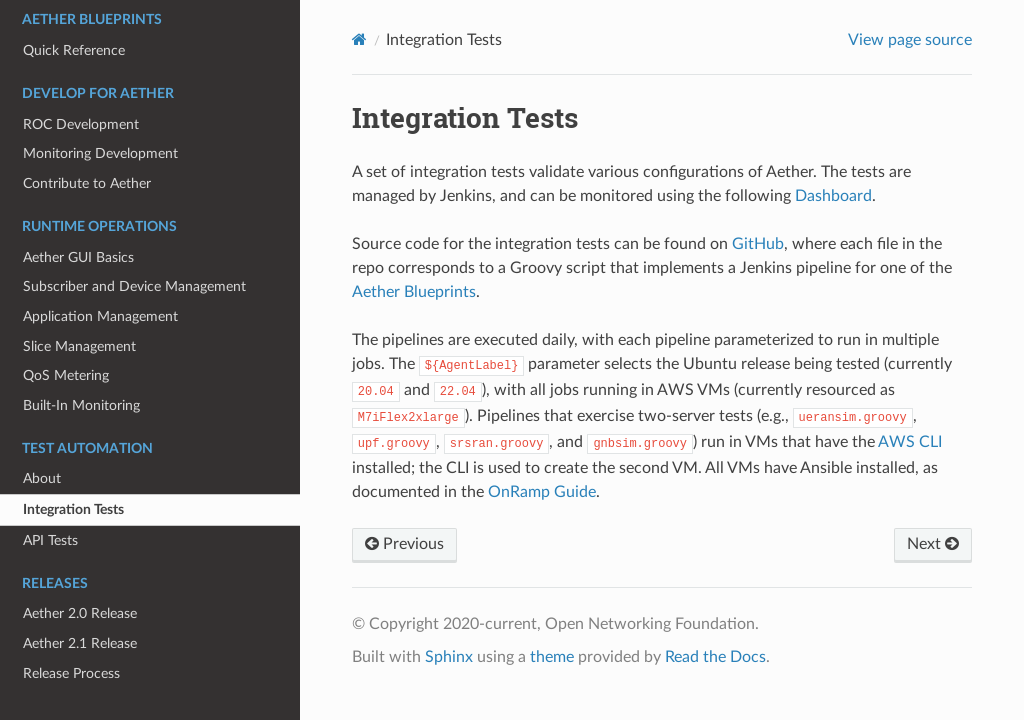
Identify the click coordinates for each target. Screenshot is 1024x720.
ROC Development (81, 124)
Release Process (71, 673)
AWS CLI (910, 442)
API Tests (50, 540)
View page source (910, 40)
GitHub (758, 244)
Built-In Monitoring (81, 405)
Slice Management (79, 346)
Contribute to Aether (87, 183)
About (42, 478)
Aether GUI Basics (78, 257)
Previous (404, 544)
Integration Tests (73, 509)
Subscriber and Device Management (134, 286)
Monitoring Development (100, 153)
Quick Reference (74, 50)
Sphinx (449, 657)
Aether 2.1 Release (80, 643)
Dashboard (833, 196)
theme (552, 657)
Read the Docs (715, 657)
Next (933, 544)
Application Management (100, 316)
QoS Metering (66, 375)
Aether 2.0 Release (80, 613)
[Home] (359, 39)
